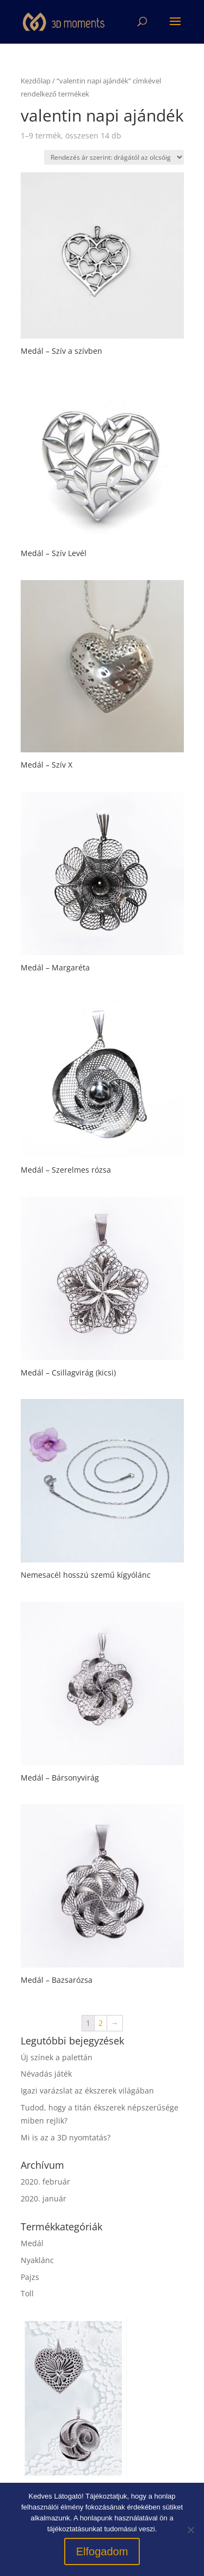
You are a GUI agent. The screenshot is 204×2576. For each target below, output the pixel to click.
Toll (27, 2293)
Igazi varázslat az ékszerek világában (87, 2090)
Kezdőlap (36, 81)
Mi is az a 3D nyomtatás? (65, 2137)
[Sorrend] (114, 157)
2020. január (43, 2198)
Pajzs (30, 2277)
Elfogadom (102, 2551)
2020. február (45, 2181)
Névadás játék (46, 2073)
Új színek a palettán (56, 2057)
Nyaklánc (37, 2260)
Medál (32, 2243)
